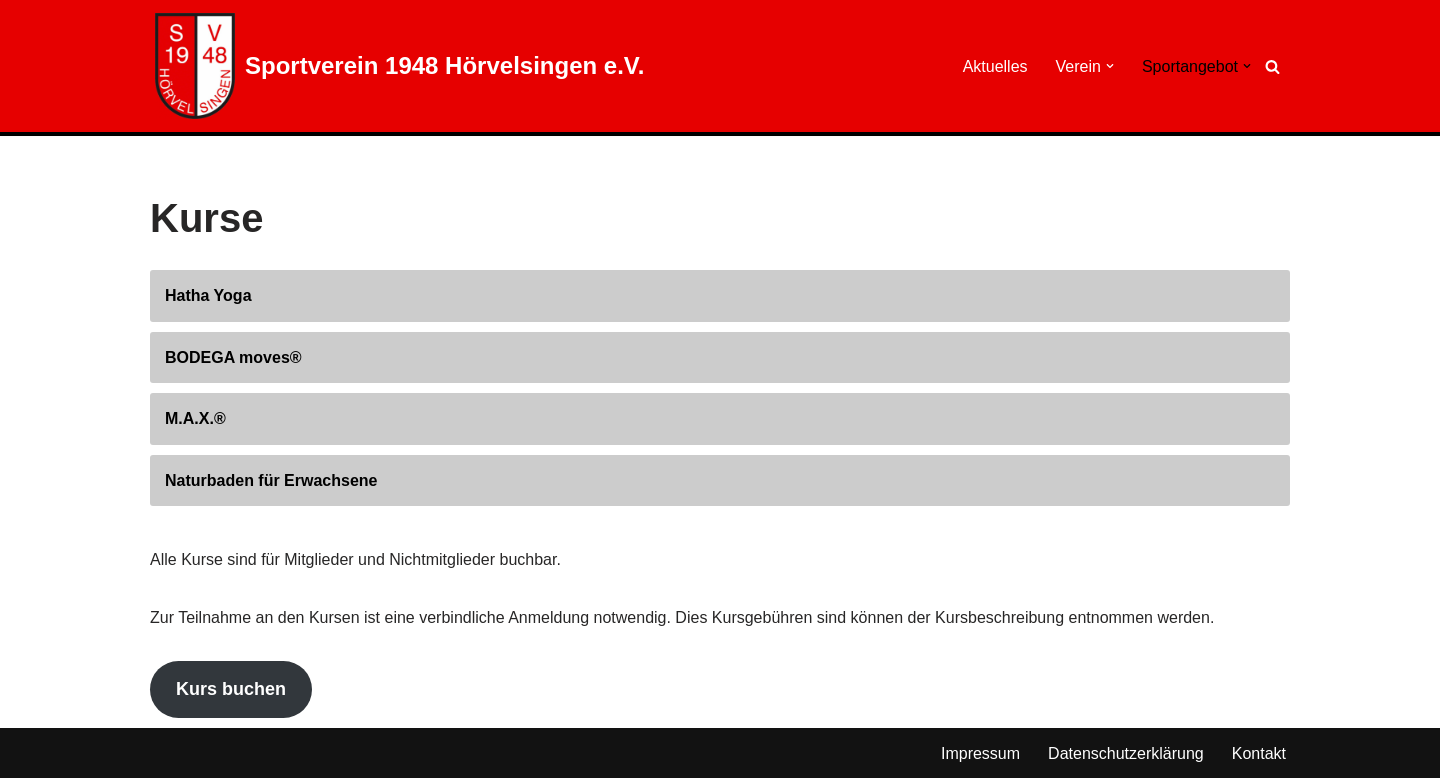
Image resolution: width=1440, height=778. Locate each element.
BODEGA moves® (233, 357)
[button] (1110, 66)
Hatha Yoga (208, 295)
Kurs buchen (231, 689)
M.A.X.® (195, 418)
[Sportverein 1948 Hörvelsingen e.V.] (399, 66)
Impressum (980, 753)
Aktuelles (995, 66)
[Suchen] (1272, 66)
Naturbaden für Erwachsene (271, 480)
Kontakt (1259, 753)
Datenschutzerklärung (1126, 753)
